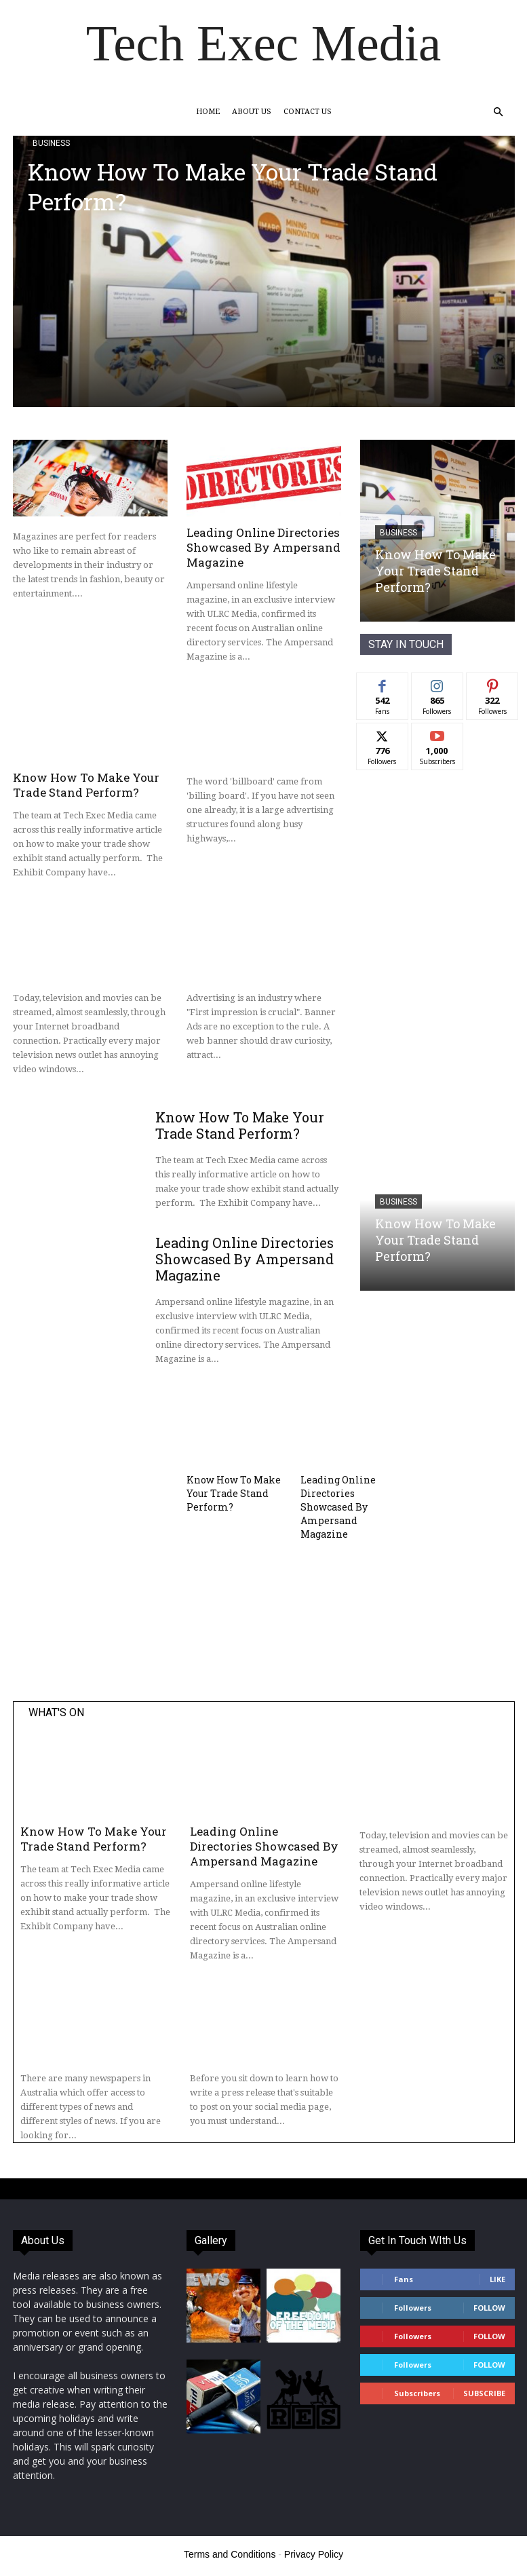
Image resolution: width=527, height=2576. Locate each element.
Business (51, 143)
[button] (498, 112)
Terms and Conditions (229, 2554)
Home (208, 111)
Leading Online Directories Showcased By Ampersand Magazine (263, 547)
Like (497, 2279)
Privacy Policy (313, 2554)
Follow (489, 2308)
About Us (251, 111)
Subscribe (484, 2393)
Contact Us (308, 111)
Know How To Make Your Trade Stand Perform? (232, 186)
